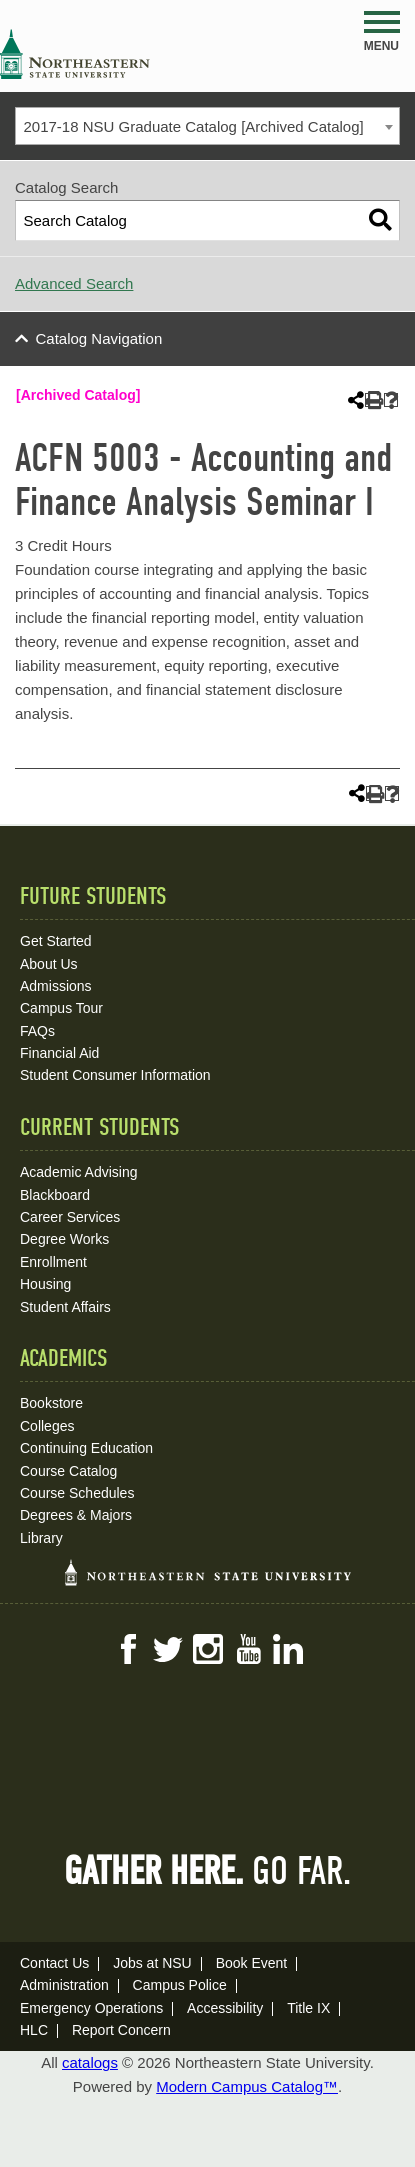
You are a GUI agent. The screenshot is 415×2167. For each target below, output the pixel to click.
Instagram (208, 1649)
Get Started (56, 941)
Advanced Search (74, 283)
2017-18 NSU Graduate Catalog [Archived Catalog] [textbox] (194, 126)
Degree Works (64, 1239)
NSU (75, 54)
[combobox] (207, 126)
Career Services (70, 1217)
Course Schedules (77, 1493)
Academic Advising (79, 1172)
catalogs (90, 2062)
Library (41, 1538)
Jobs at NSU (152, 1963)
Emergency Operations (91, 2008)
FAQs (37, 1031)
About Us (49, 964)
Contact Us (54, 1963)
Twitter (168, 1649)
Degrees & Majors (76, 1515)
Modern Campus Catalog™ (247, 2086)
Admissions (56, 986)
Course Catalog (68, 1471)
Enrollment (53, 1262)
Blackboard (55, 1195)
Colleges (47, 1426)
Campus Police (180, 1985)
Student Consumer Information (115, 1075)
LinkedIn (288, 1649)
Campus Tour (61, 1008)
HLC (34, 2030)
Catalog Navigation (99, 338)
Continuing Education (86, 1448)
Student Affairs (65, 1307)
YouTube (248, 1649)
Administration (64, 1985)
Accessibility (225, 2008)
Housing (45, 1284)
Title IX (308, 2008)
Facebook (128, 1649)
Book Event (252, 1963)
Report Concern (121, 2030)
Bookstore (51, 1403)
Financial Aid (59, 1053)
